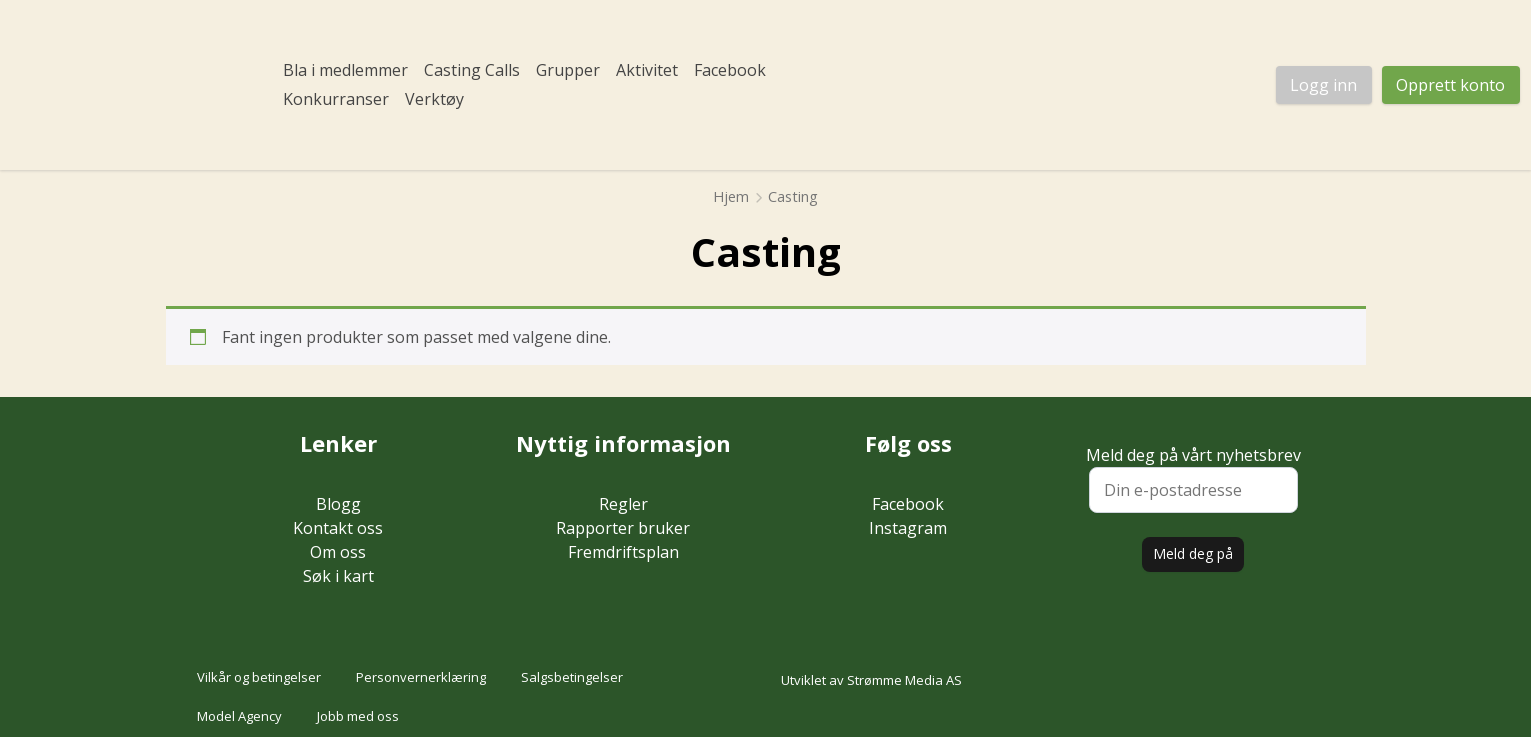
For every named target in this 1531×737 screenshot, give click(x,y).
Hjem (731, 196)
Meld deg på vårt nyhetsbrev (1193, 478)
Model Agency (239, 716)
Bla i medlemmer (345, 70)
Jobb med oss (358, 716)
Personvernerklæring (421, 677)
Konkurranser (336, 99)
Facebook (730, 70)
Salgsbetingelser (572, 677)
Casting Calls (472, 70)
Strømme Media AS (904, 680)
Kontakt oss (338, 528)
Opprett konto (1450, 85)
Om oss (338, 552)
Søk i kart (338, 576)
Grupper (568, 70)
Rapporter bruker (623, 528)
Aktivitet (647, 70)
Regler (623, 504)
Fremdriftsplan (623, 552)
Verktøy (434, 99)
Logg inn (1323, 85)
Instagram (908, 528)
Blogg (338, 504)
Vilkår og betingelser (259, 677)
